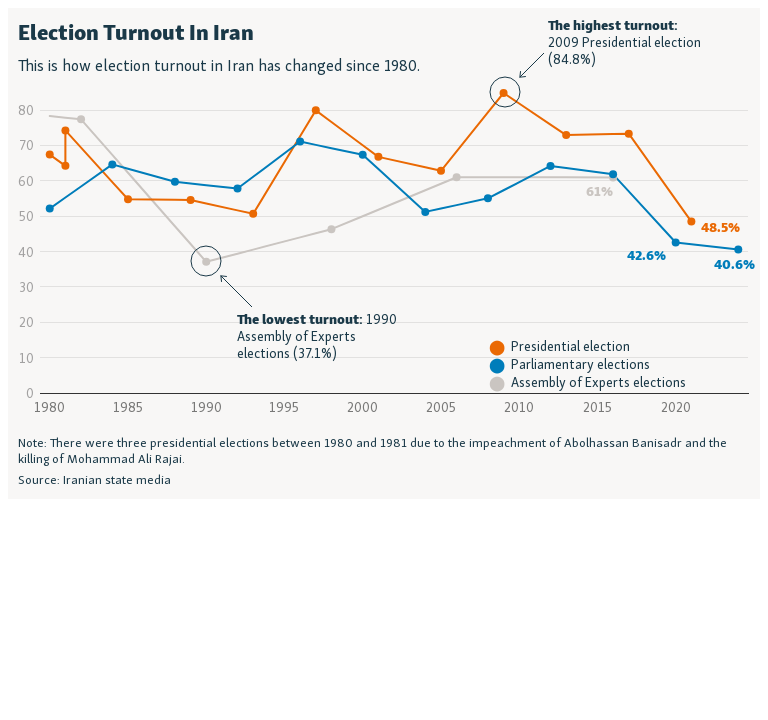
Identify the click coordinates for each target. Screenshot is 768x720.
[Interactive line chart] (384, 253)
